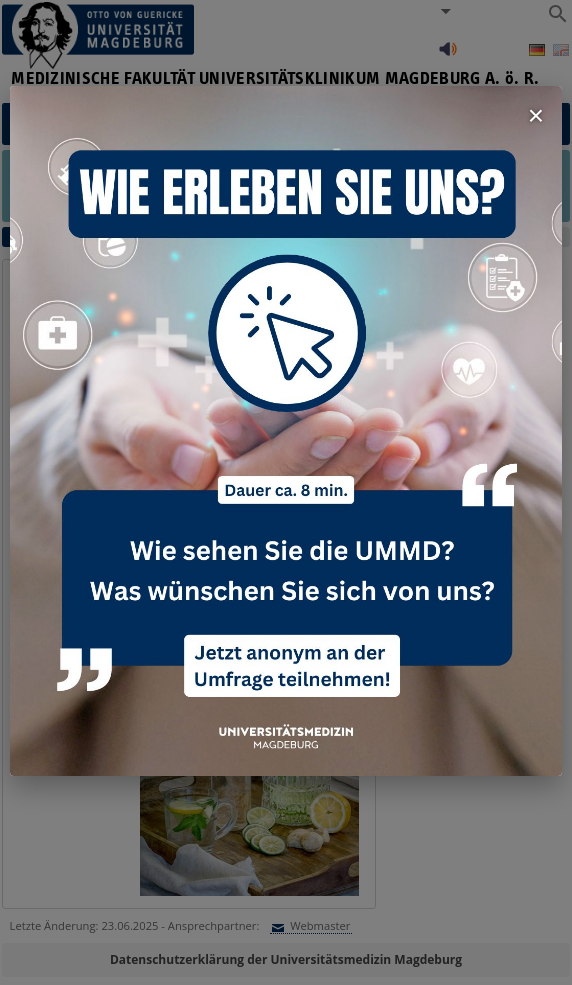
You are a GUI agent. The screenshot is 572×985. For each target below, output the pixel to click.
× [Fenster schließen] (536, 115)
